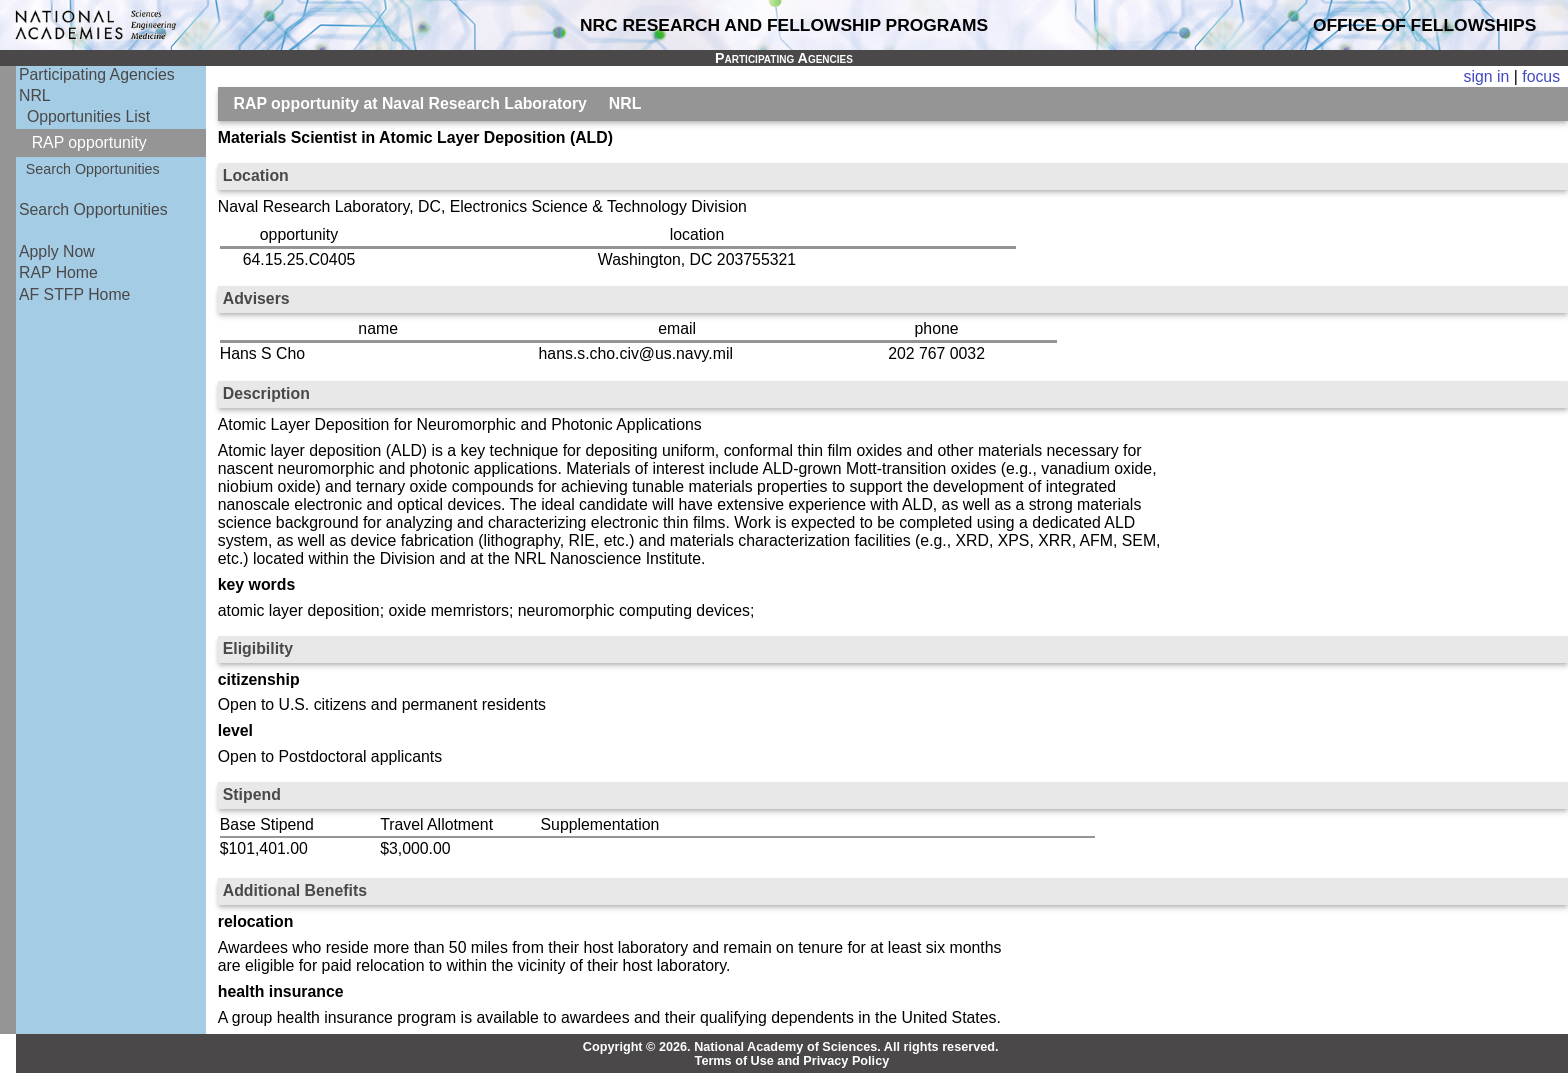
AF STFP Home (74, 294)
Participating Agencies (97, 74)
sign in (1487, 76)
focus (1541, 76)
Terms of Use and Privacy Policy (792, 1061)
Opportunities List (88, 116)
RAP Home (58, 272)
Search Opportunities (93, 169)
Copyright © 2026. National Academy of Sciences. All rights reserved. (791, 1047)
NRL (35, 95)
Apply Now (57, 251)
